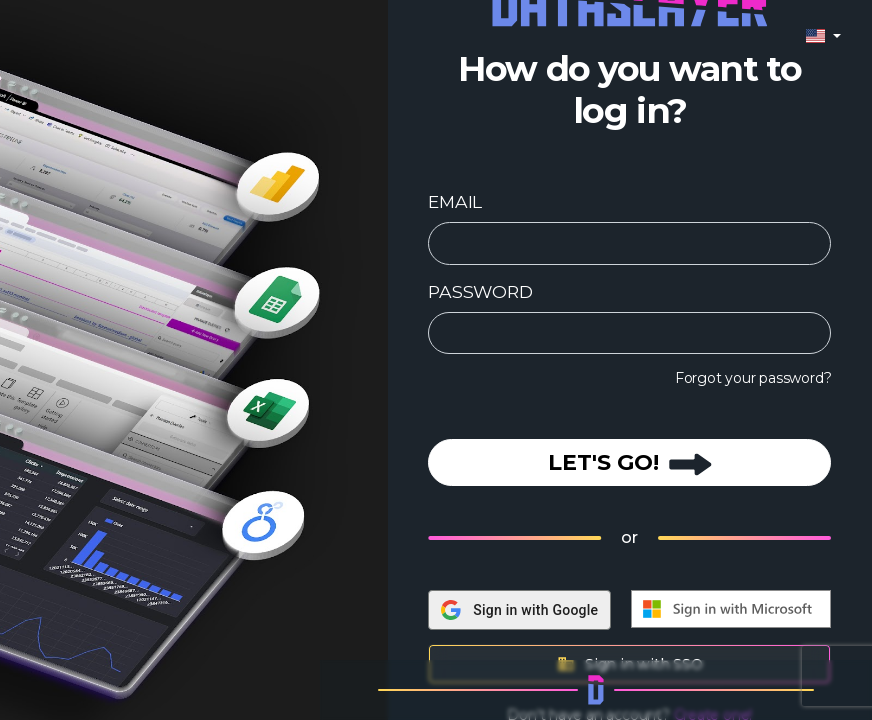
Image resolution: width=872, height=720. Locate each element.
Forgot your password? (753, 378)
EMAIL (455, 201)
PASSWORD (480, 291)
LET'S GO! (630, 462)
